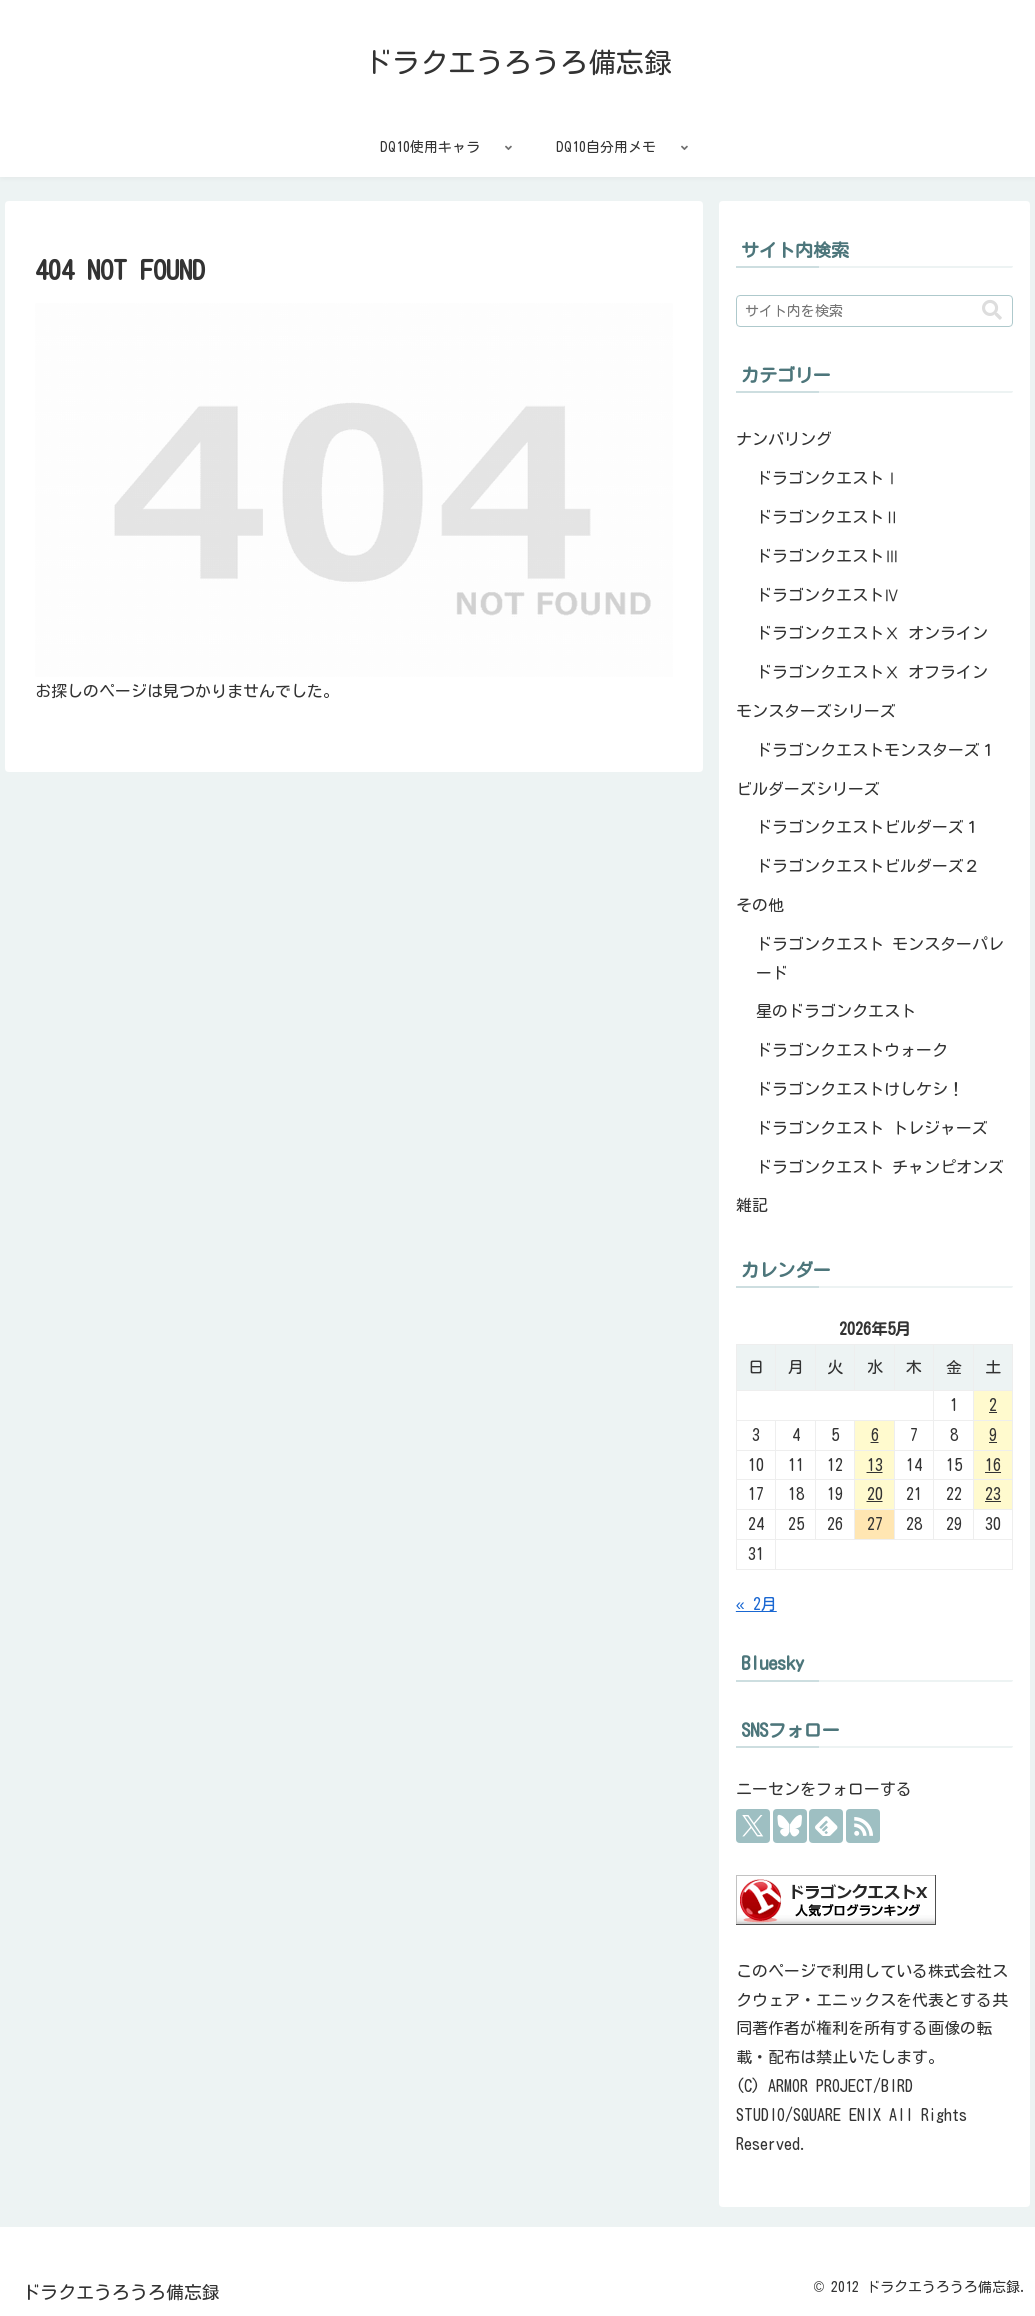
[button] (992, 310)
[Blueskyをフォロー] (790, 1826)
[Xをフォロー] (753, 1826)
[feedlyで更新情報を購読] (826, 1826)
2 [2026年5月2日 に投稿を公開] (993, 1405)
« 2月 (756, 1604)
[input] (874, 311)
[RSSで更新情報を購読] (863, 1826)
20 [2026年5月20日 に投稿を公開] (875, 1494)
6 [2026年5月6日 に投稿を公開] (875, 1435)
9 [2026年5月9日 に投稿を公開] (993, 1435)
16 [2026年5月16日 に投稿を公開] (993, 1465)
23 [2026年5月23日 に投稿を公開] (993, 1494)
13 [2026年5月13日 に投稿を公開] (875, 1465)
